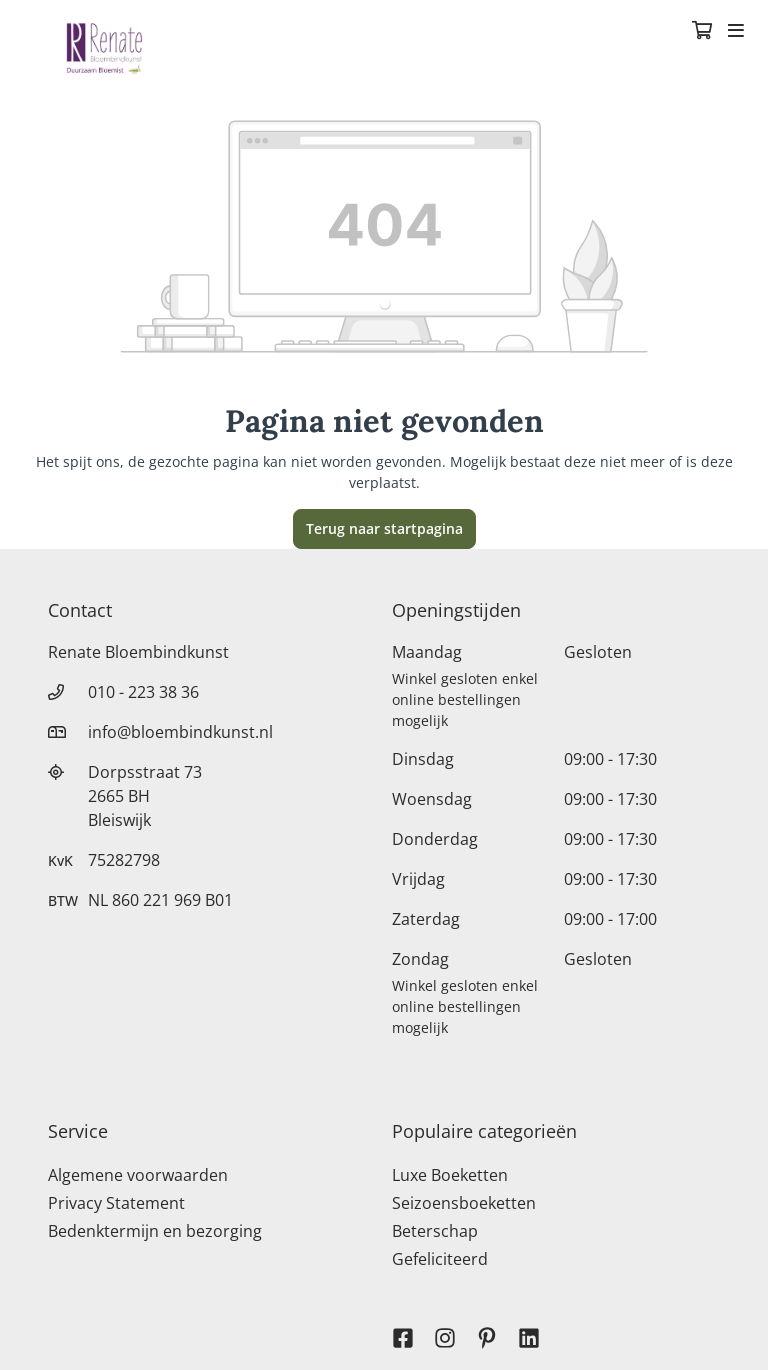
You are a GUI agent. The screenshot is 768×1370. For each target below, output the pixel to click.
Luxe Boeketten (450, 1175)
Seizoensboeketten (464, 1203)
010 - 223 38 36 (143, 692)
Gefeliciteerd (440, 1259)
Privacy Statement (116, 1203)
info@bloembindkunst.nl (180, 732)
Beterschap (435, 1231)
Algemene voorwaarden (138, 1175)
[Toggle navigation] (736, 32)
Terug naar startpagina (384, 528)
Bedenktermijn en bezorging (155, 1231)
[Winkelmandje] (702, 32)
